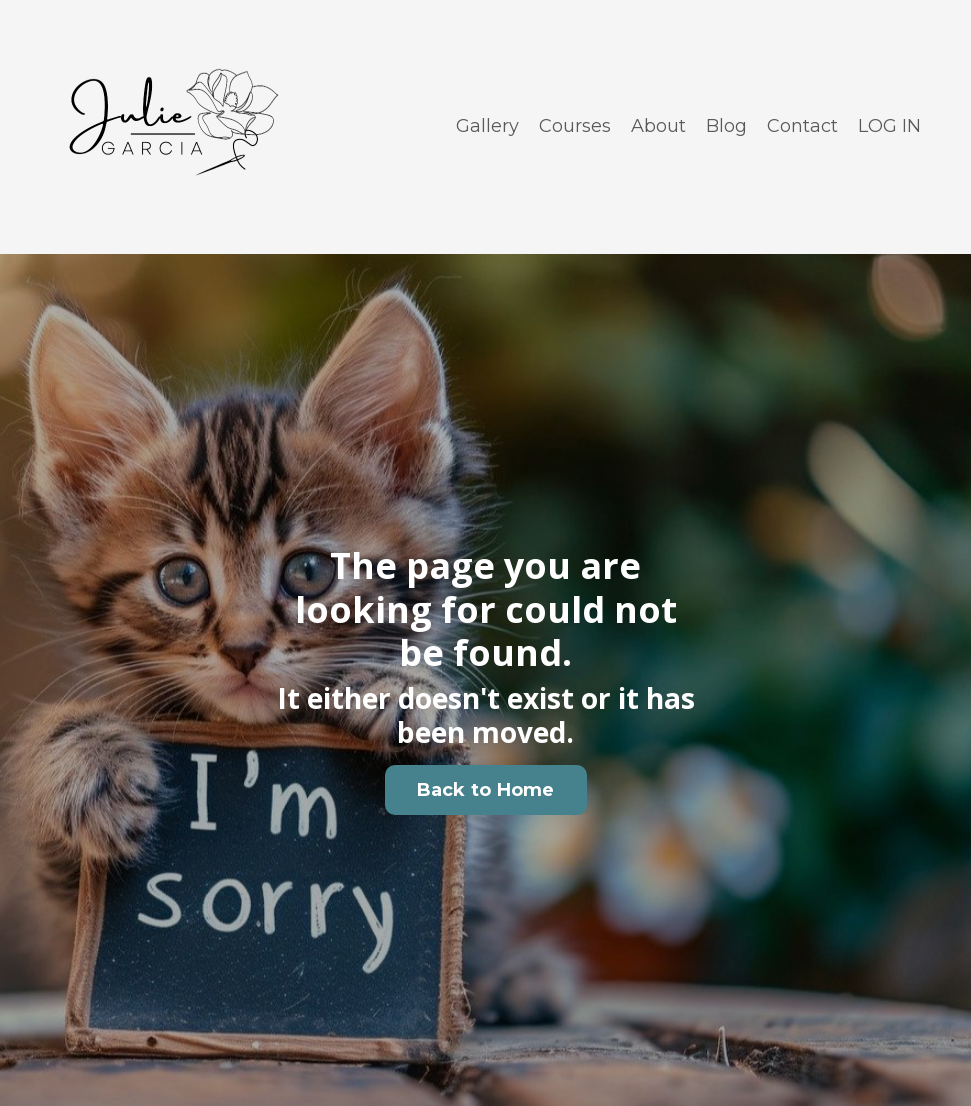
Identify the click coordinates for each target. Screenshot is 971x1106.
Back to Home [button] (486, 790)
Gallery (487, 126)
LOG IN (889, 126)
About (658, 126)
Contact (802, 126)
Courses (575, 126)
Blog (726, 126)
